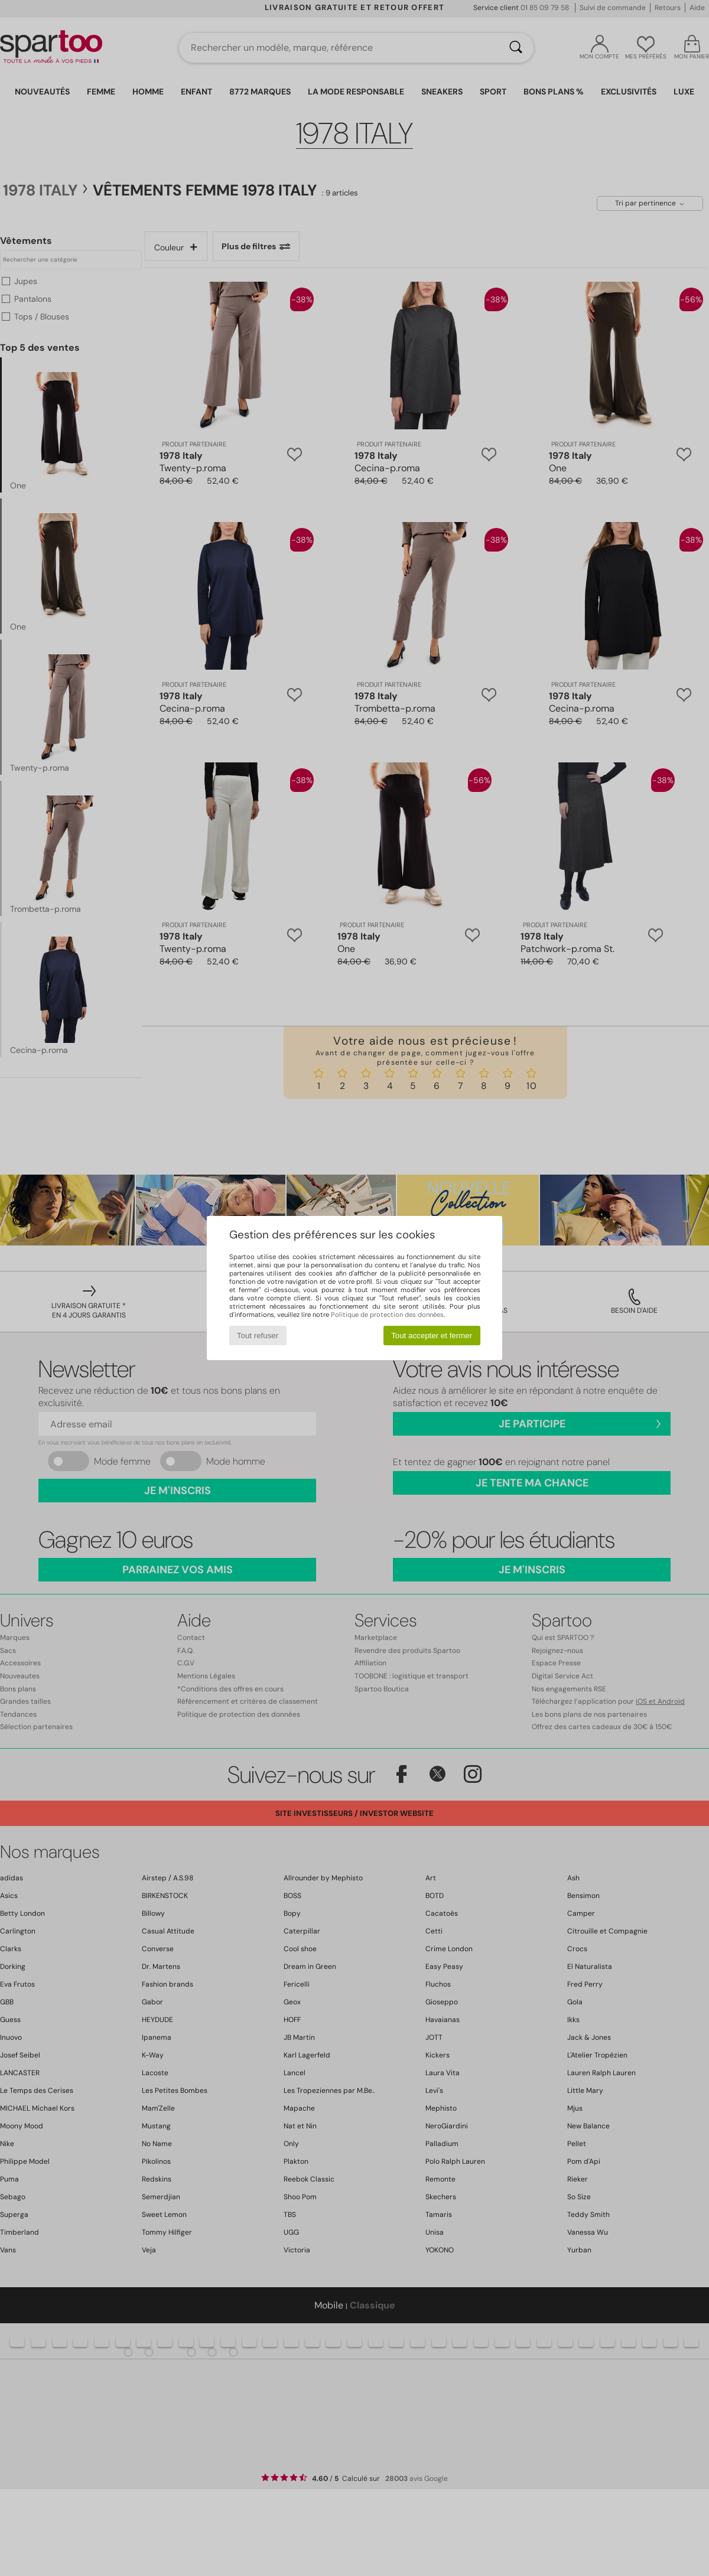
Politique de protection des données (387, 1314)
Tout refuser (257, 1335)
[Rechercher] (516, 48)
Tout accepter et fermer (431, 1335)
